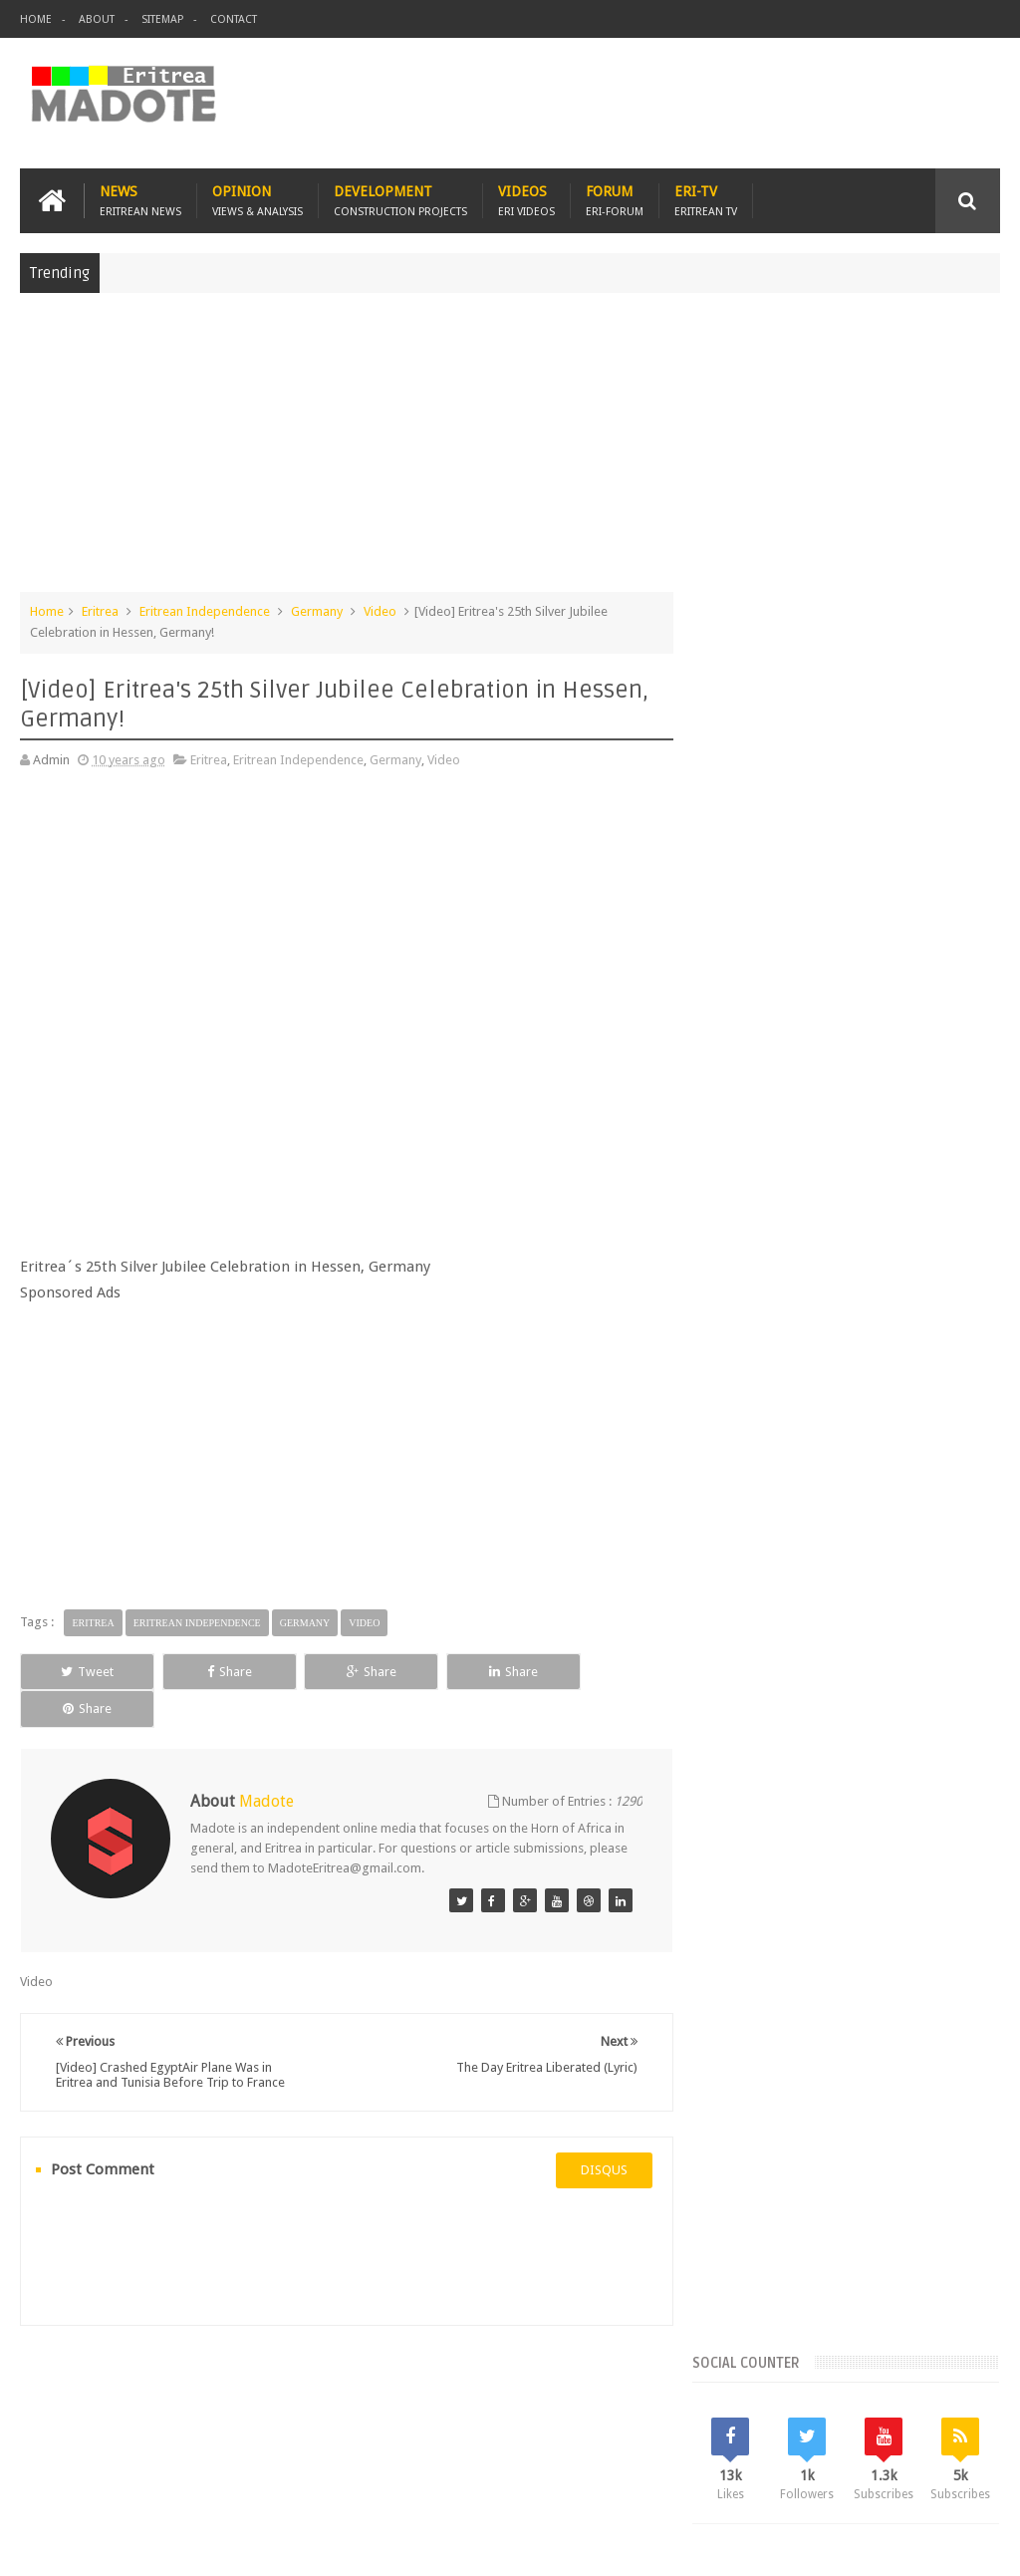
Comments (853, 1455)
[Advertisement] (509, 452)
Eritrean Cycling (757, 1623)
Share (212, 1670)
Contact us (949, 2444)
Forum (614, 200)
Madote (171, 2544)
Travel (315, 2444)
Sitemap (162, 19)
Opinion (257, 200)
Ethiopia (884, 1657)
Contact (233, 19)
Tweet (82, 1670)
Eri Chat (654, 2444)
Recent (754, 1455)
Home (36, 19)
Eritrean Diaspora (868, 1623)
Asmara (735, 1589)
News (140, 200)
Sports (880, 1691)
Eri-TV (705, 200)
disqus (597, 2132)
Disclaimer (970, 2544)
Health (943, 1657)
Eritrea (100, 611)
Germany (317, 611)
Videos (526, 200)
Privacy (913, 2544)
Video (380, 611)
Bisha (790, 1589)
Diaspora (226, 2444)
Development (400, 200)
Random (949, 1455)
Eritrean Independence (204, 611)
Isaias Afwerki (753, 1691)
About (97, 19)
